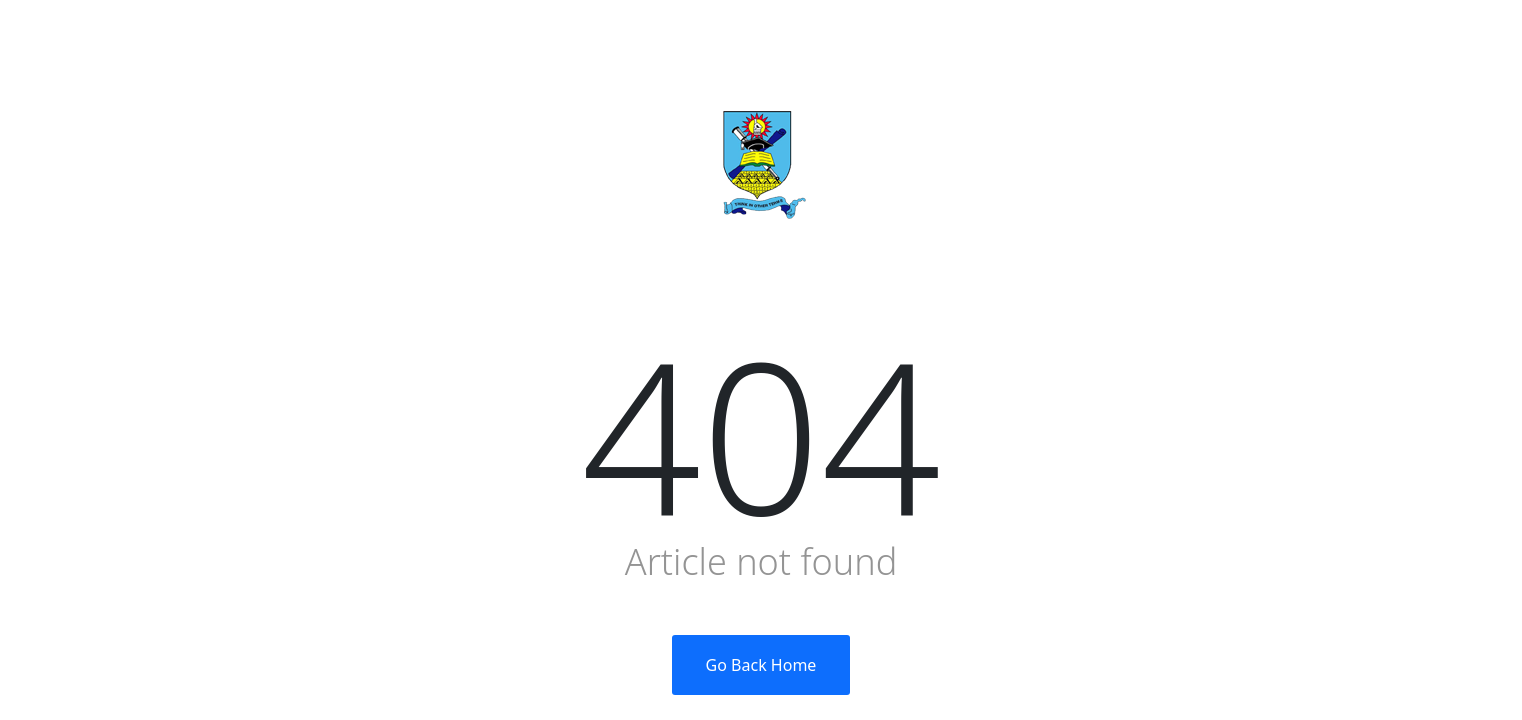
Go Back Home (761, 665)
